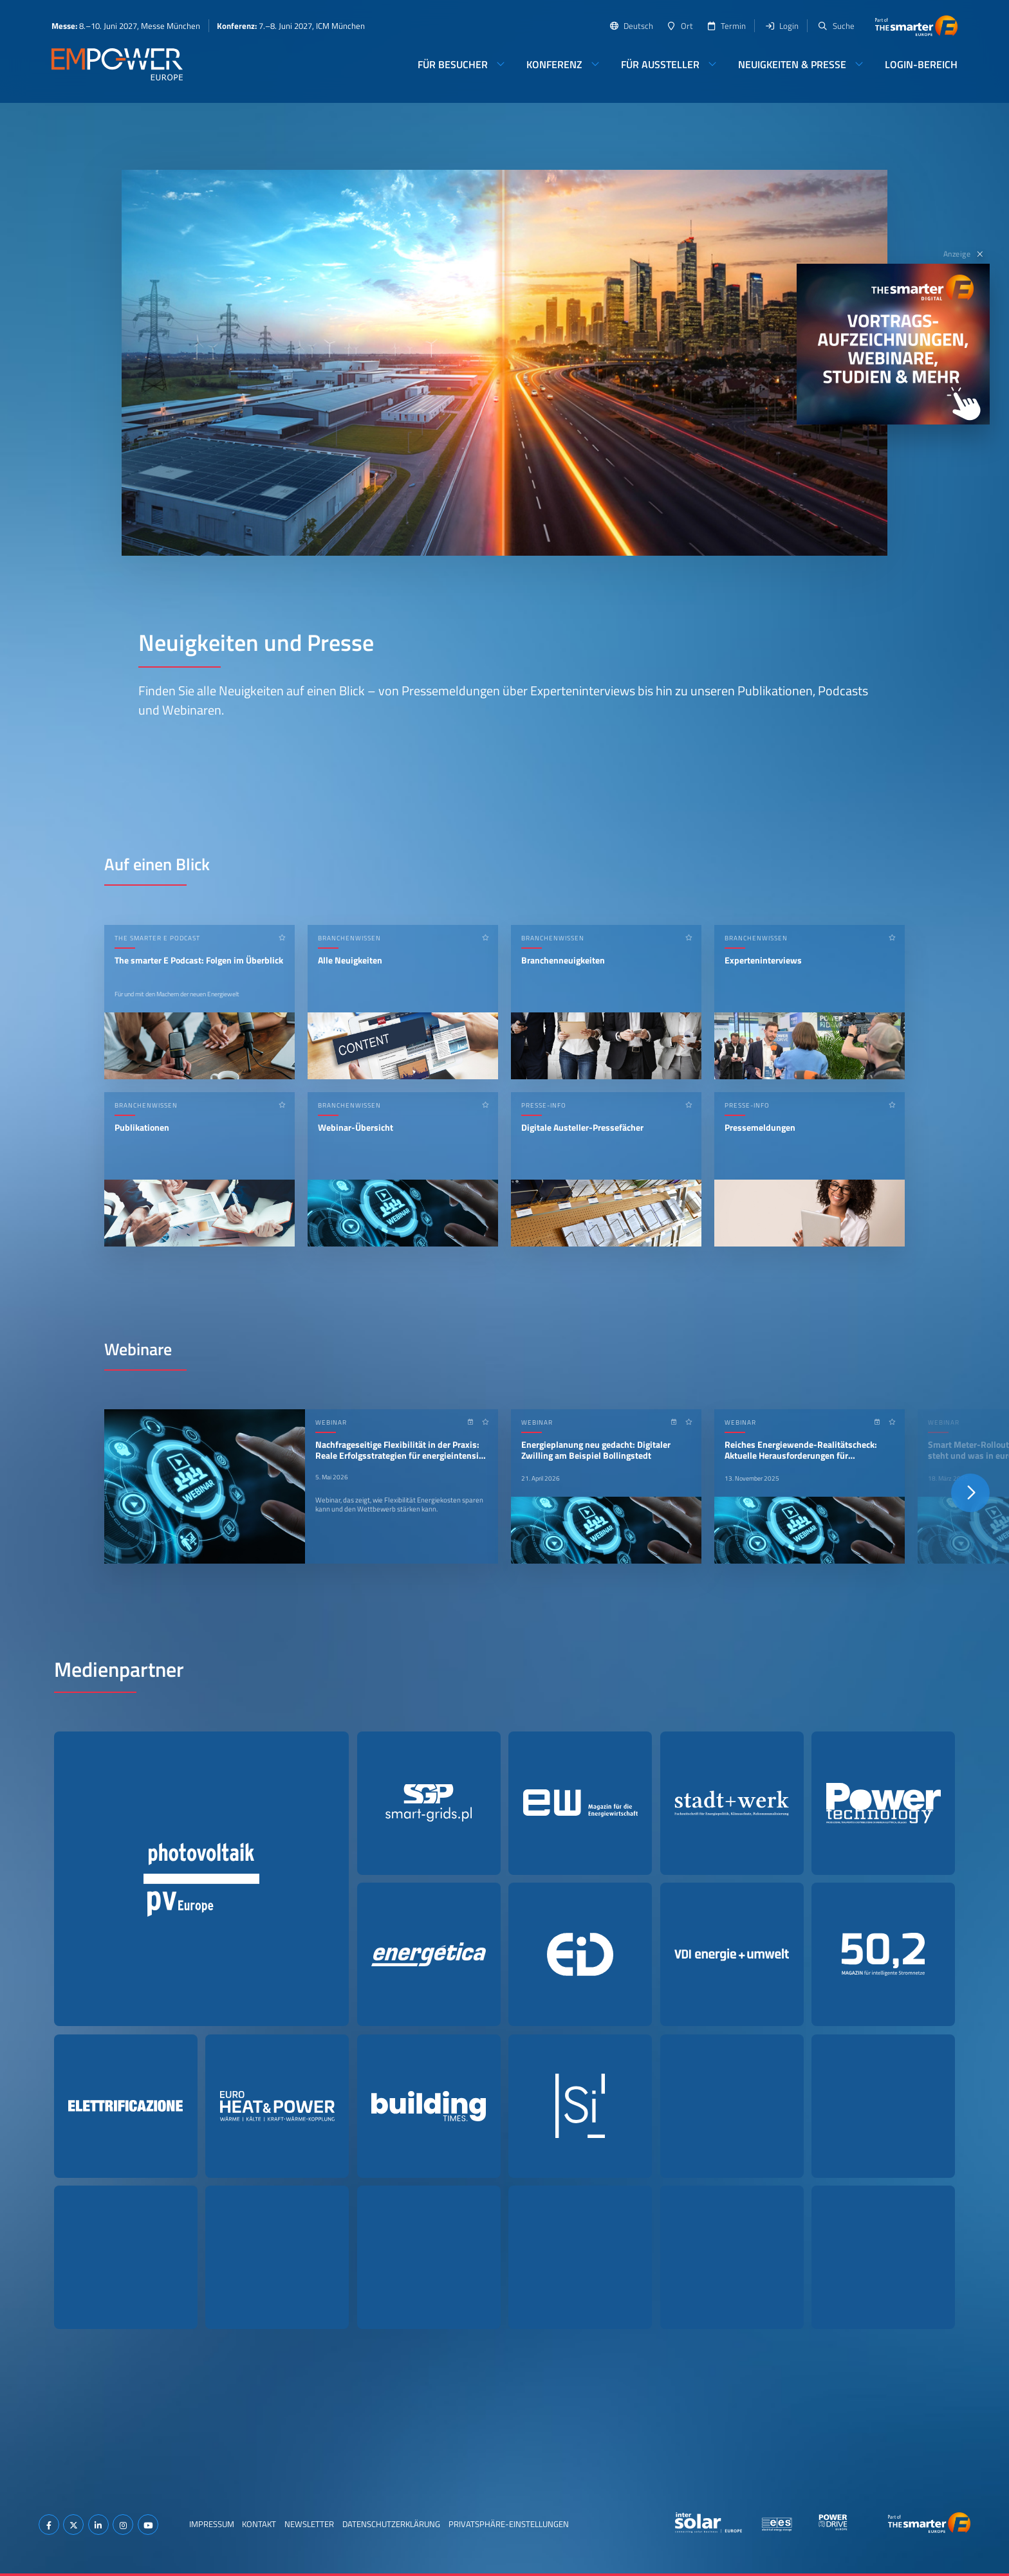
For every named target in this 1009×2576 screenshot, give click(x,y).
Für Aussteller (660, 64)
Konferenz (554, 64)
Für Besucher (453, 64)
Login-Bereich (921, 64)
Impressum (211, 2523)
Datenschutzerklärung (391, 2523)
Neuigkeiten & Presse (792, 64)
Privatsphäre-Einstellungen (509, 2523)
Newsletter (309, 2523)
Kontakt (259, 2523)
